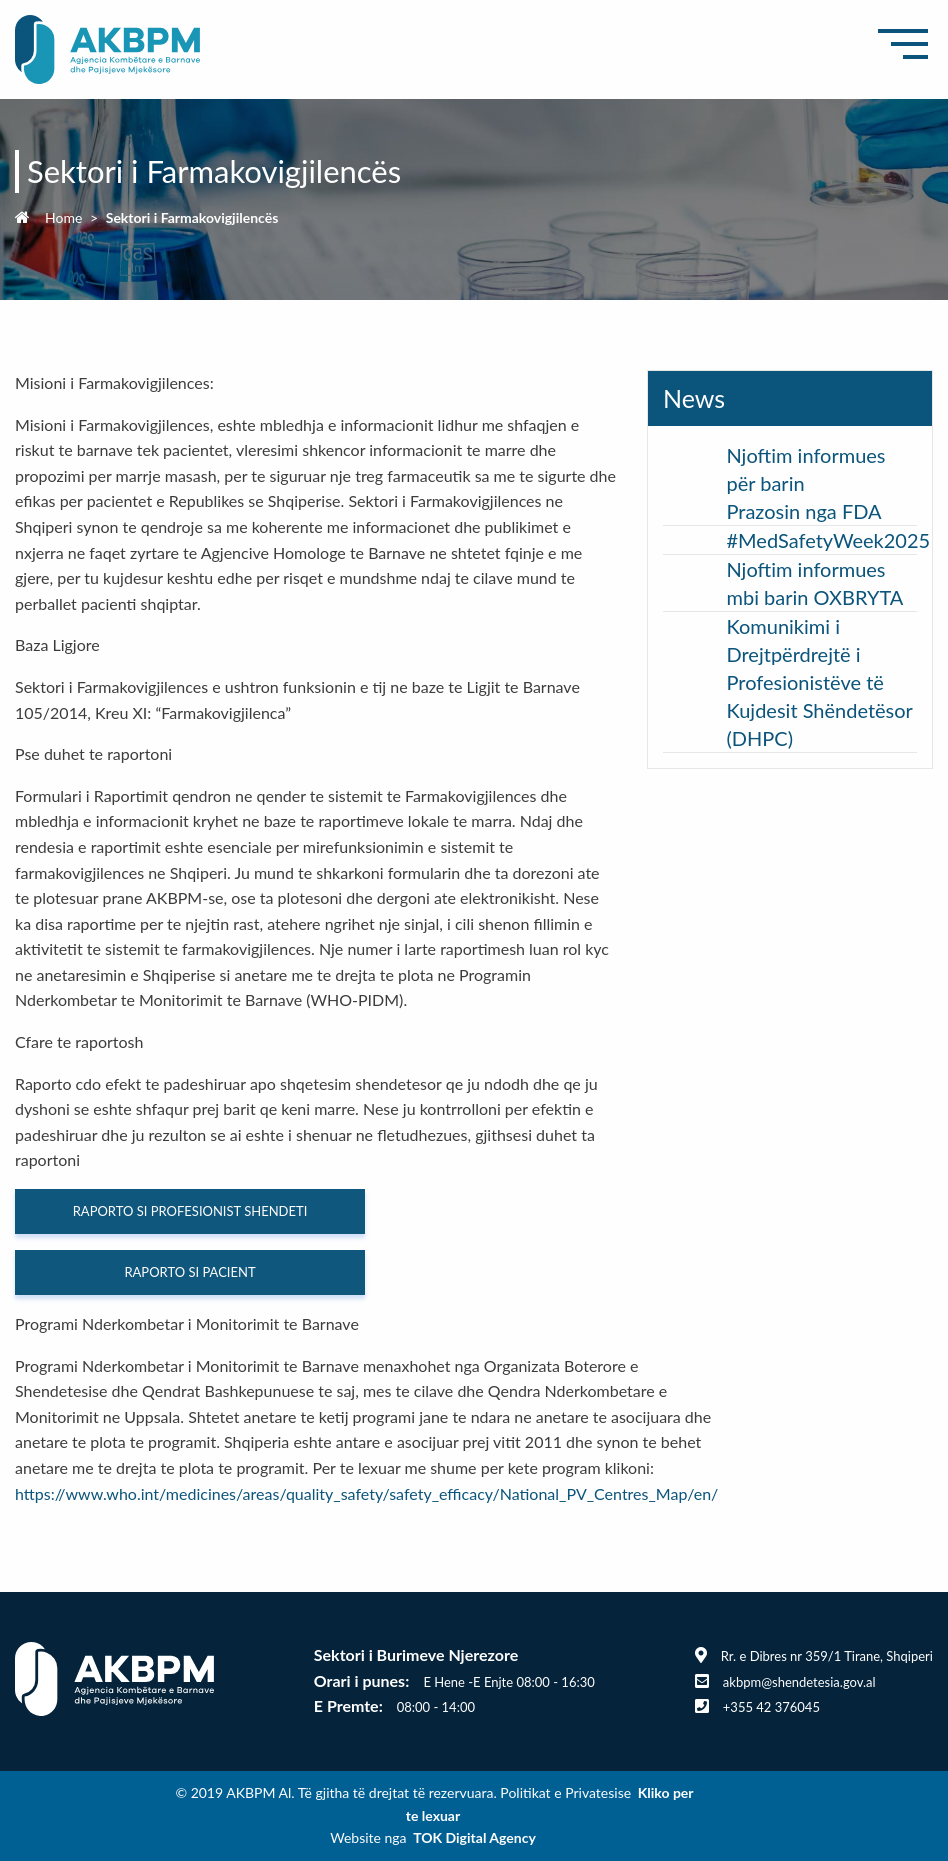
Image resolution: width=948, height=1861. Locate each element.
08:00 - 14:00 (436, 1707)
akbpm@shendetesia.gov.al (799, 1682)
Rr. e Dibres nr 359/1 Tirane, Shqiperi (827, 1656)
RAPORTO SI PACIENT (189, 1272)
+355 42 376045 (771, 1707)
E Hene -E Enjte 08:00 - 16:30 (508, 1682)
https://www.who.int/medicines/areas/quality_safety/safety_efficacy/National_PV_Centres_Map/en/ (366, 1493)
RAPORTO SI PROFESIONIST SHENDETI (190, 1211)
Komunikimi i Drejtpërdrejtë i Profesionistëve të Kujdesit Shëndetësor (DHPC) (819, 682)
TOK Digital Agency (474, 1837)
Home (63, 217)
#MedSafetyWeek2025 (828, 540)
